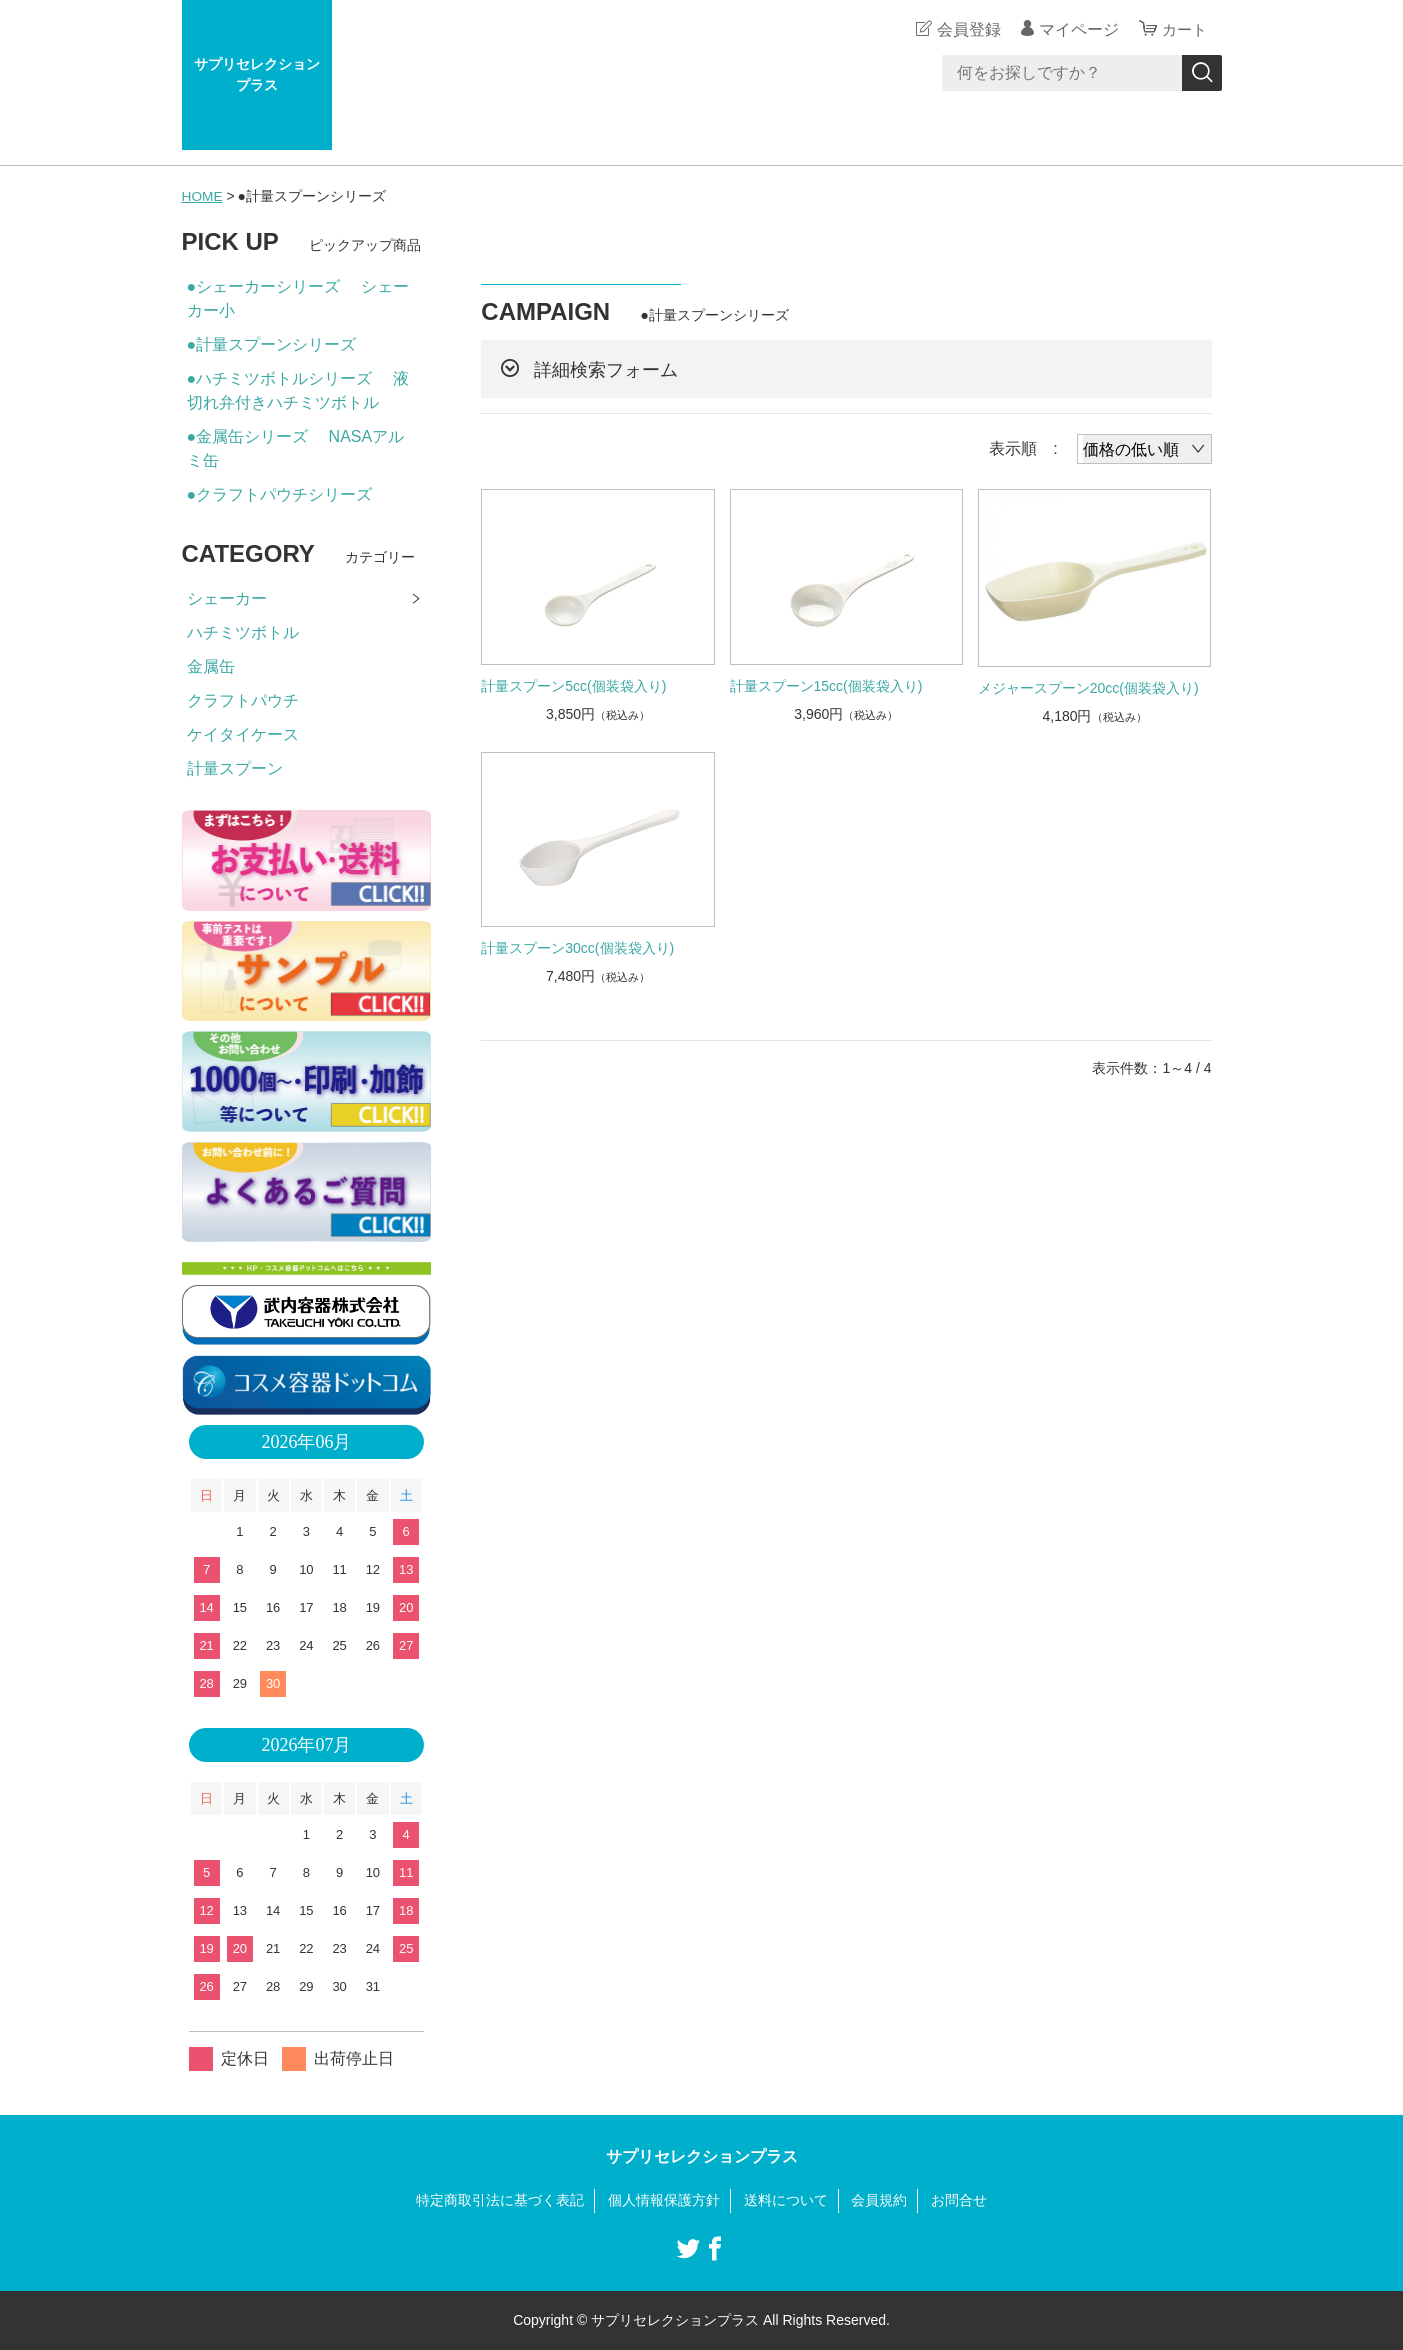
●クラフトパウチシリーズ (280, 494)
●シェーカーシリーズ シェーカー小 (298, 298)
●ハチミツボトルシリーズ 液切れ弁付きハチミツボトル (298, 390)
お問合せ (959, 2200)
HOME (203, 196)
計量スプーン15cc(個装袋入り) (826, 685)
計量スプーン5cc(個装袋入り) (573, 685)
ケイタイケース (243, 734)
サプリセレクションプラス (257, 74)
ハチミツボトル (243, 632)
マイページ (1076, 29)
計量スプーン (235, 768)
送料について (786, 2200)
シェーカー (227, 598)
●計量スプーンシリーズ (272, 344)
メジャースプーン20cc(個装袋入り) (1088, 687)
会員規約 (879, 2200)
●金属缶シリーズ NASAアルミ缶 (296, 448)
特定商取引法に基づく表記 (500, 2200)
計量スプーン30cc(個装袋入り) (577, 948)
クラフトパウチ (243, 700)
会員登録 (966, 29)
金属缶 (211, 666)
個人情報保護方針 (664, 2200)
